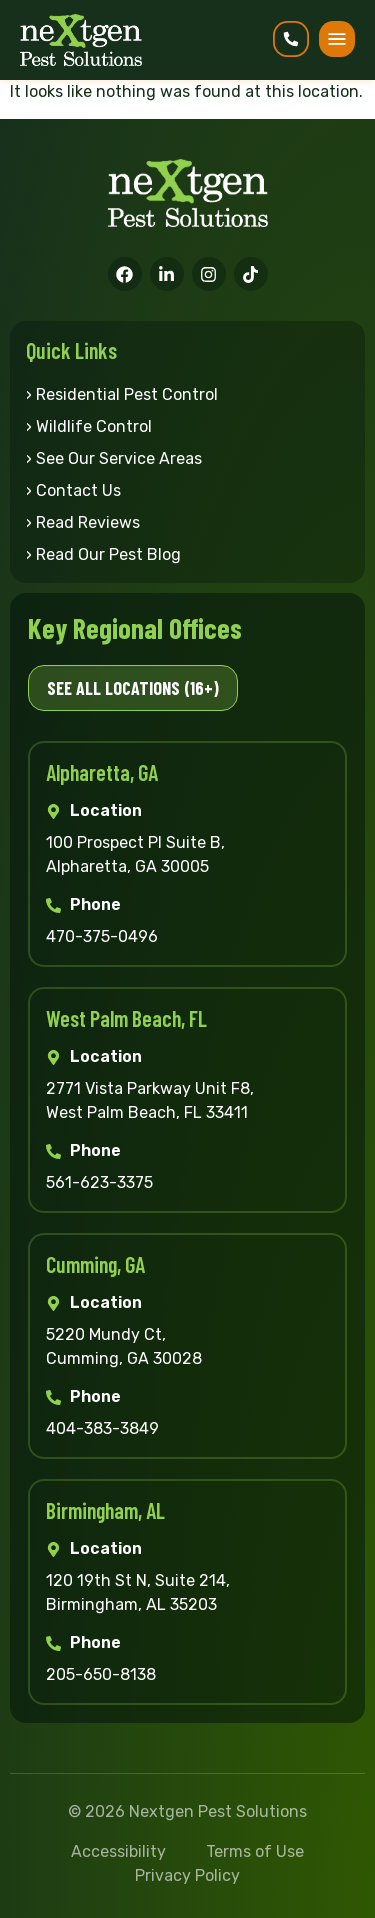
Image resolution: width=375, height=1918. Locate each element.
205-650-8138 (101, 1674)
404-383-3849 (102, 1428)
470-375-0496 (102, 936)
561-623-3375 (99, 1182)
